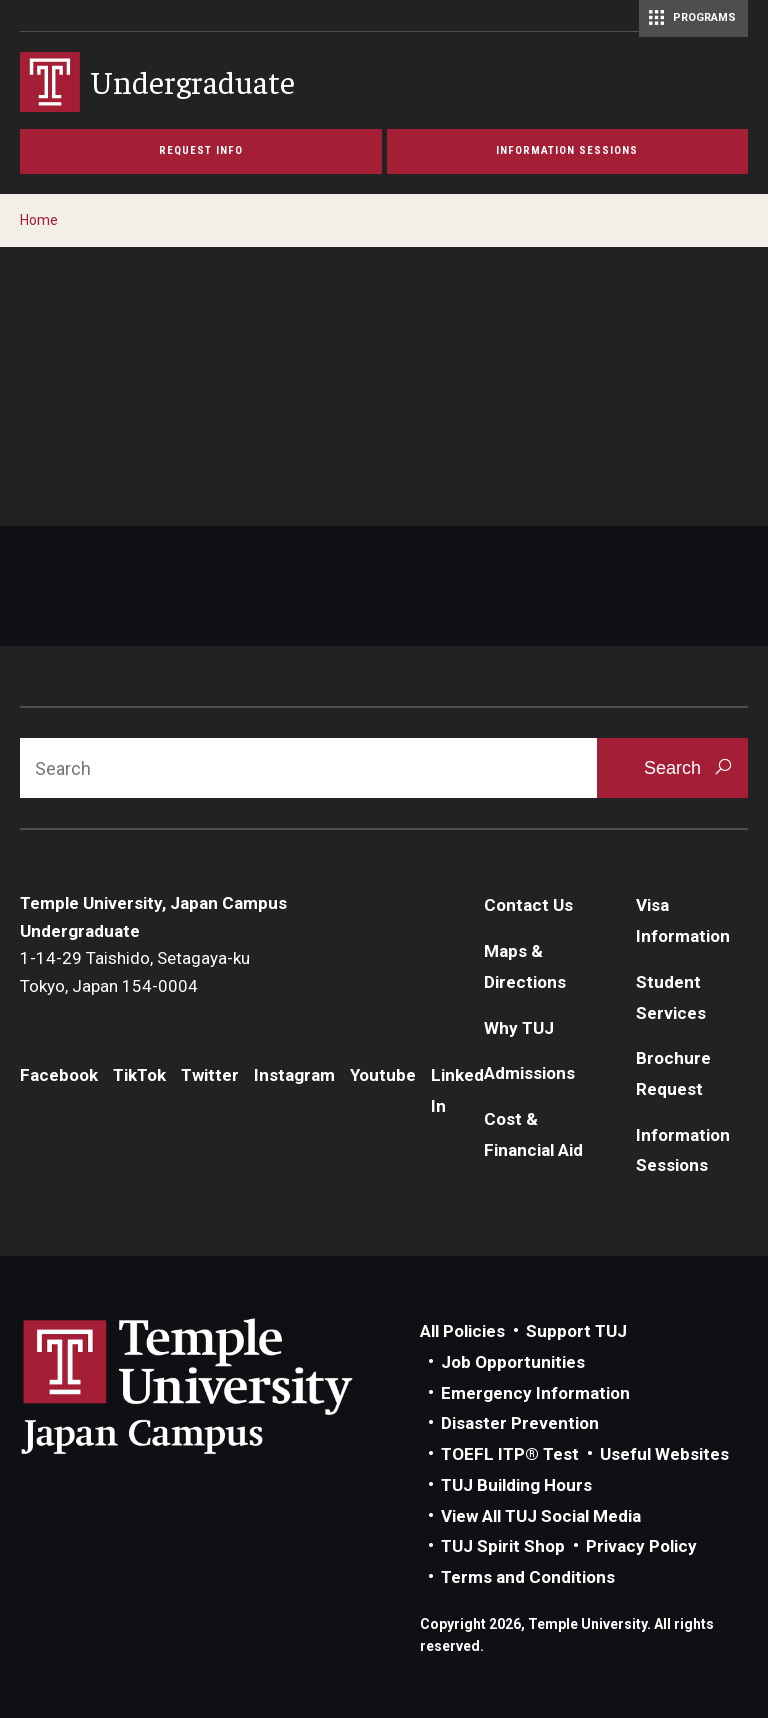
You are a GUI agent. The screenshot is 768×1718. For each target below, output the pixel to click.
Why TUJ (519, 1028)
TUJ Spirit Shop (503, 1546)
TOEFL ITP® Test (510, 1454)
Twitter (210, 1075)
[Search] (308, 768)
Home (39, 220)
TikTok (139, 1075)
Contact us (64, 451)
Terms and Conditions (528, 1577)
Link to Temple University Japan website (220, 1386)
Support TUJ (576, 1331)
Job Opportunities (513, 1362)
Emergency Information (535, 1393)
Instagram (294, 1075)
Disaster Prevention (520, 1423)
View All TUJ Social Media (541, 1516)
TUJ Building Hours (516, 1485)
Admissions (529, 1073)
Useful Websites (664, 1454)
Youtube (383, 1075)
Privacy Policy (641, 1546)
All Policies (462, 1331)
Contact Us (528, 905)
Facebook (59, 1075)
